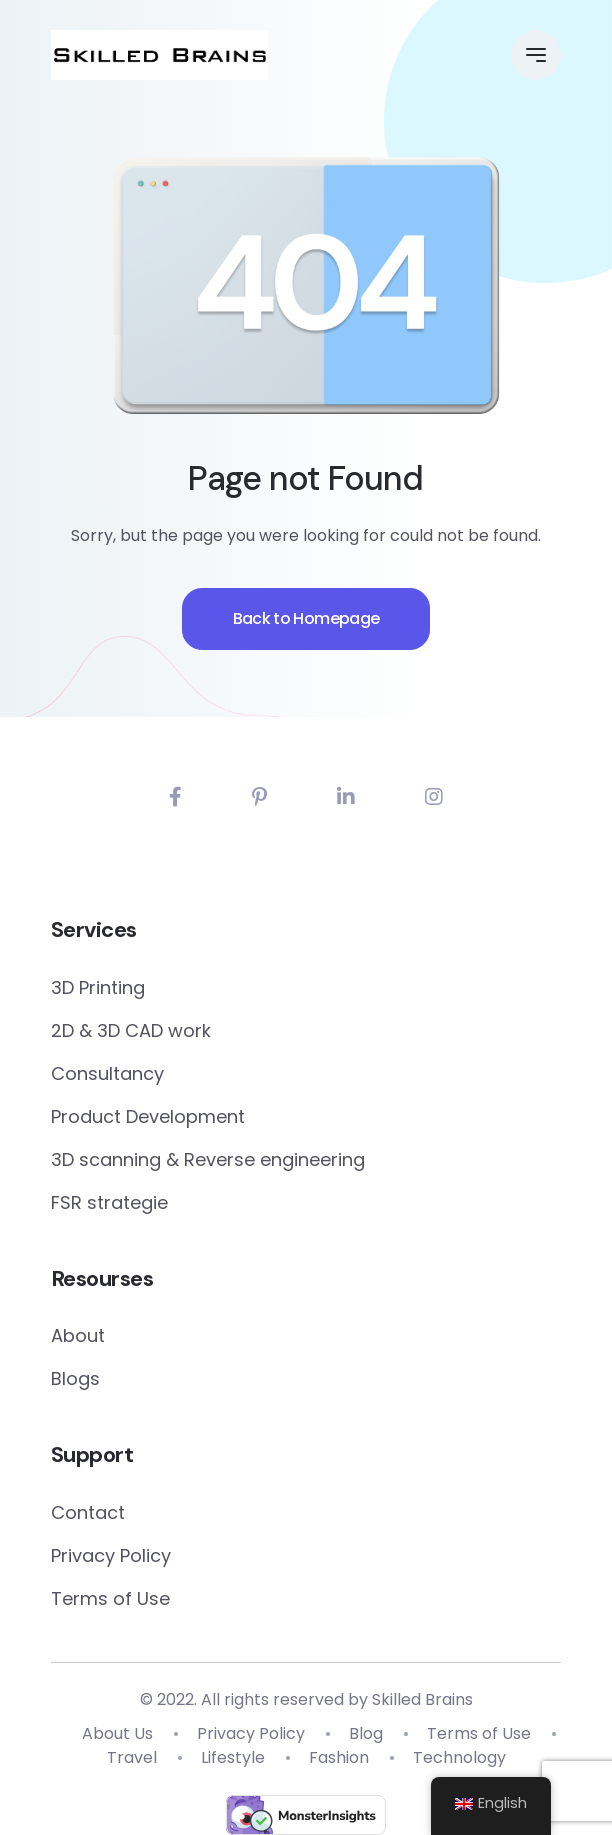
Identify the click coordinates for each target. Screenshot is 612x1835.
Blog (366, 1733)
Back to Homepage (306, 619)
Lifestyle (233, 1757)
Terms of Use (110, 1598)
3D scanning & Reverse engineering (208, 1159)
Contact (88, 1512)
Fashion (339, 1757)
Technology (459, 1757)
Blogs (75, 1378)
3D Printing (98, 987)
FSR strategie (109, 1202)
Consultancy (107, 1073)
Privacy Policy (111, 1555)
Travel (132, 1757)
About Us (117, 1733)
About (78, 1335)
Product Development (148, 1116)
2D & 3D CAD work (131, 1030)
